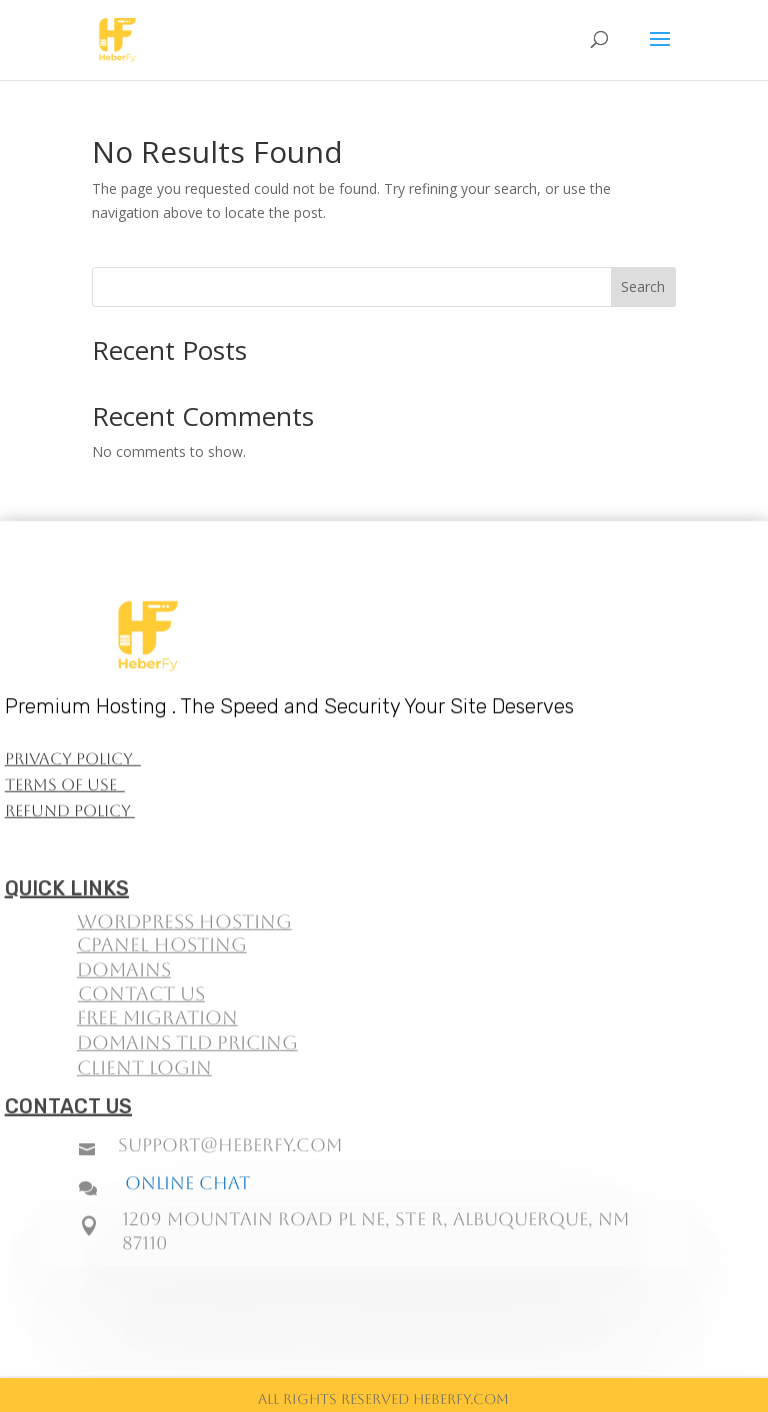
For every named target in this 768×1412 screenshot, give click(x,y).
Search (643, 286)
